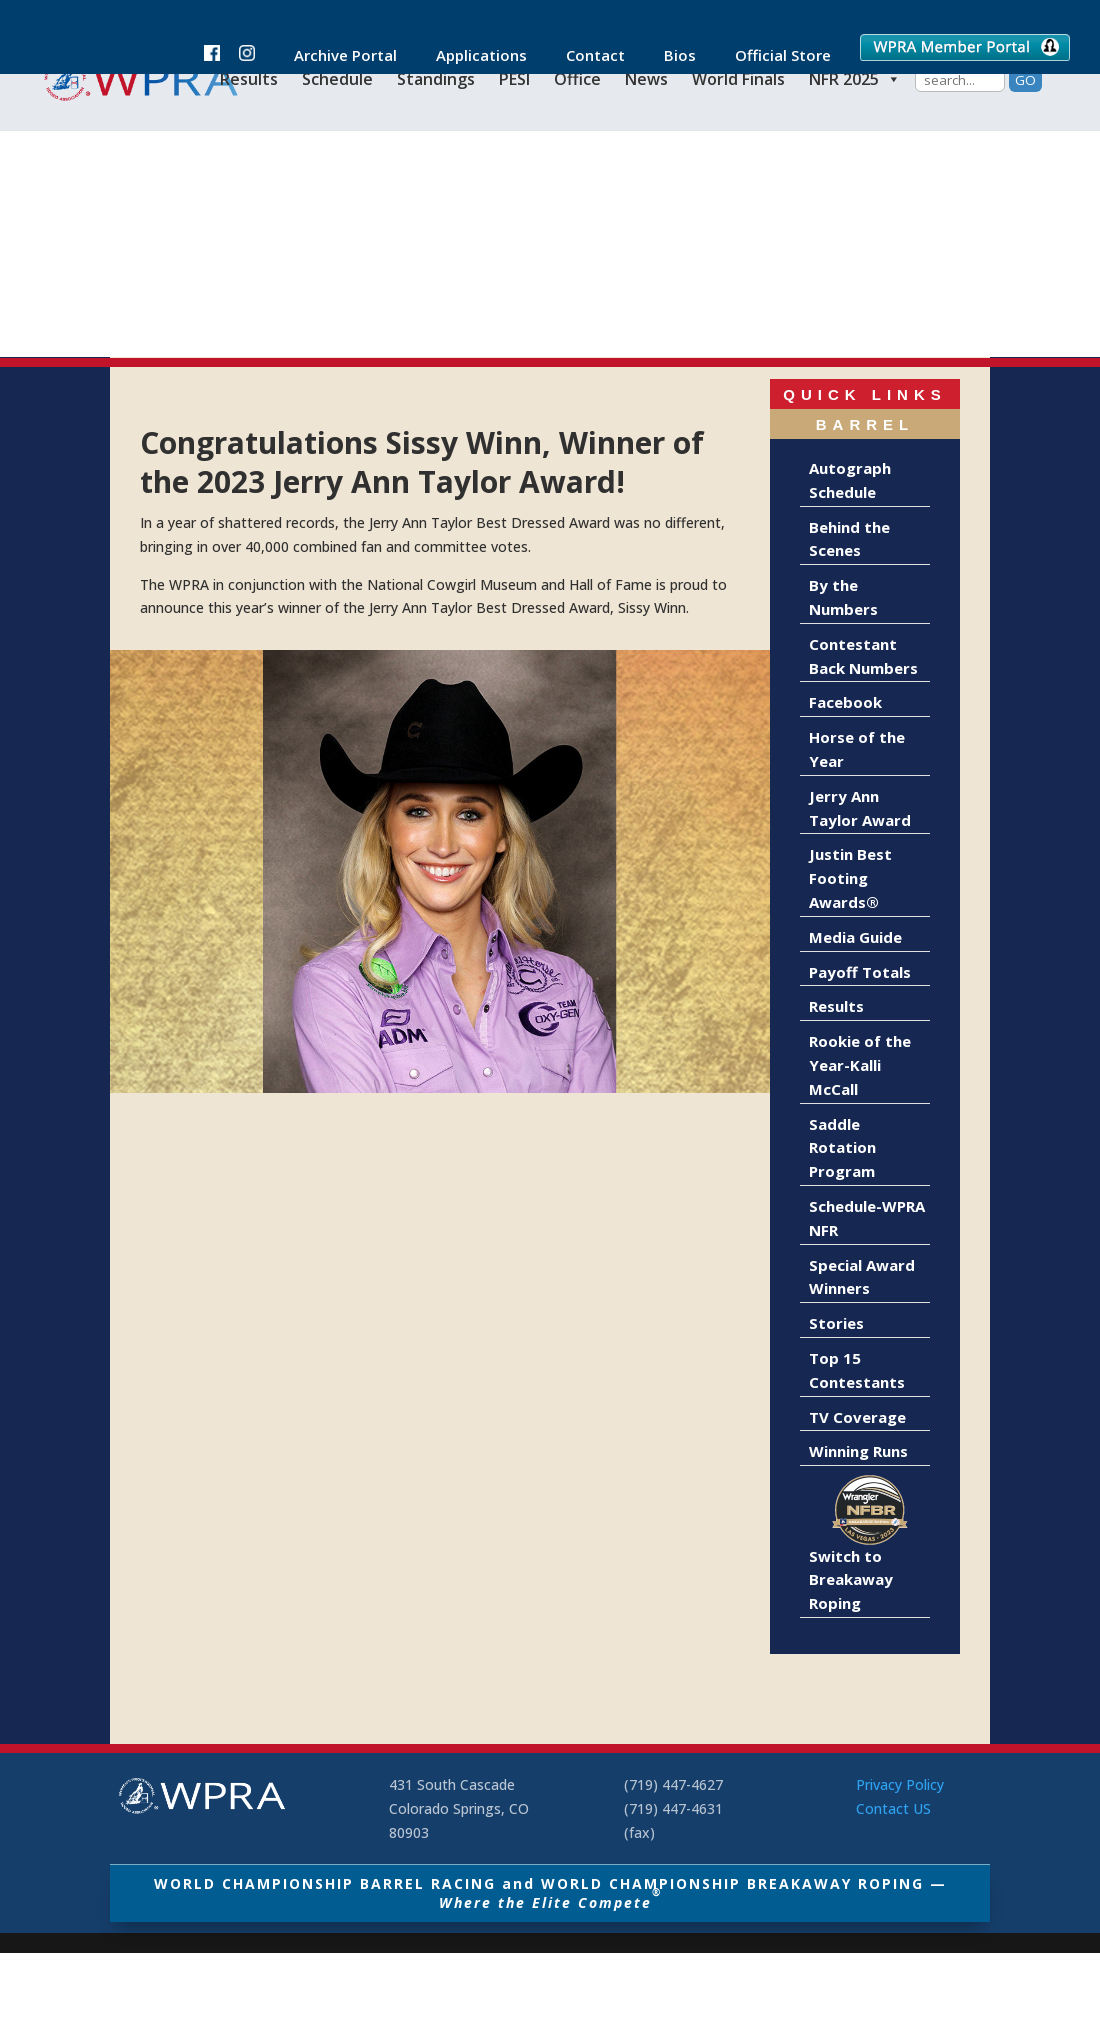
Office (577, 79)
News (646, 79)
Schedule (337, 79)
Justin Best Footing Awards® (850, 878)
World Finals (738, 79)
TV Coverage (857, 1417)
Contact (585, 56)
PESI (514, 79)
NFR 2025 (855, 79)
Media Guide (855, 937)
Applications (471, 56)
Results (249, 79)
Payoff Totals (860, 972)
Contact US (893, 1808)
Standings (436, 79)
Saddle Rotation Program (842, 1148)
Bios (670, 56)
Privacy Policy (900, 1784)
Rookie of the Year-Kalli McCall (860, 1065)
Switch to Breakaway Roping (851, 1580)
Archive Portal (335, 56)
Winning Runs (858, 1451)
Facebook (845, 702)
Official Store (773, 56)
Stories (836, 1323)
